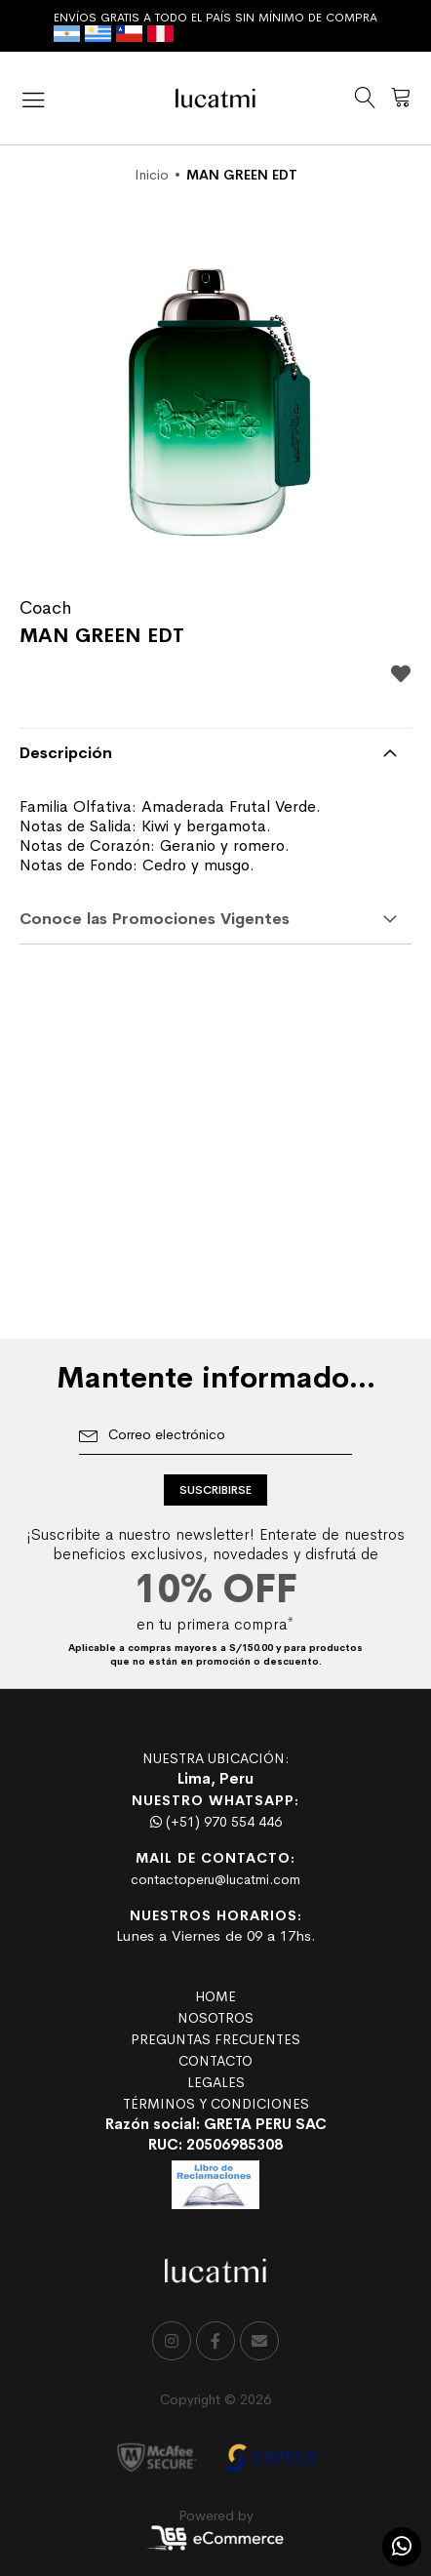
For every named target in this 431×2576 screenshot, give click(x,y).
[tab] (215, 753)
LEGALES (216, 2082)
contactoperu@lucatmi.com (215, 1879)
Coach (45, 608)
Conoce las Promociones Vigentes (155, 918)
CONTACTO (215, 2061)
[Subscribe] (215, 1490)
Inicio (152, 174)
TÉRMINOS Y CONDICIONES (216, 2104)
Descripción (66, 753)
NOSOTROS (215, 2018)
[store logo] (215, 98)
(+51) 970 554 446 (216, 1822)
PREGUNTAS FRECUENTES (215, 2039)
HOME (215, 1996)
